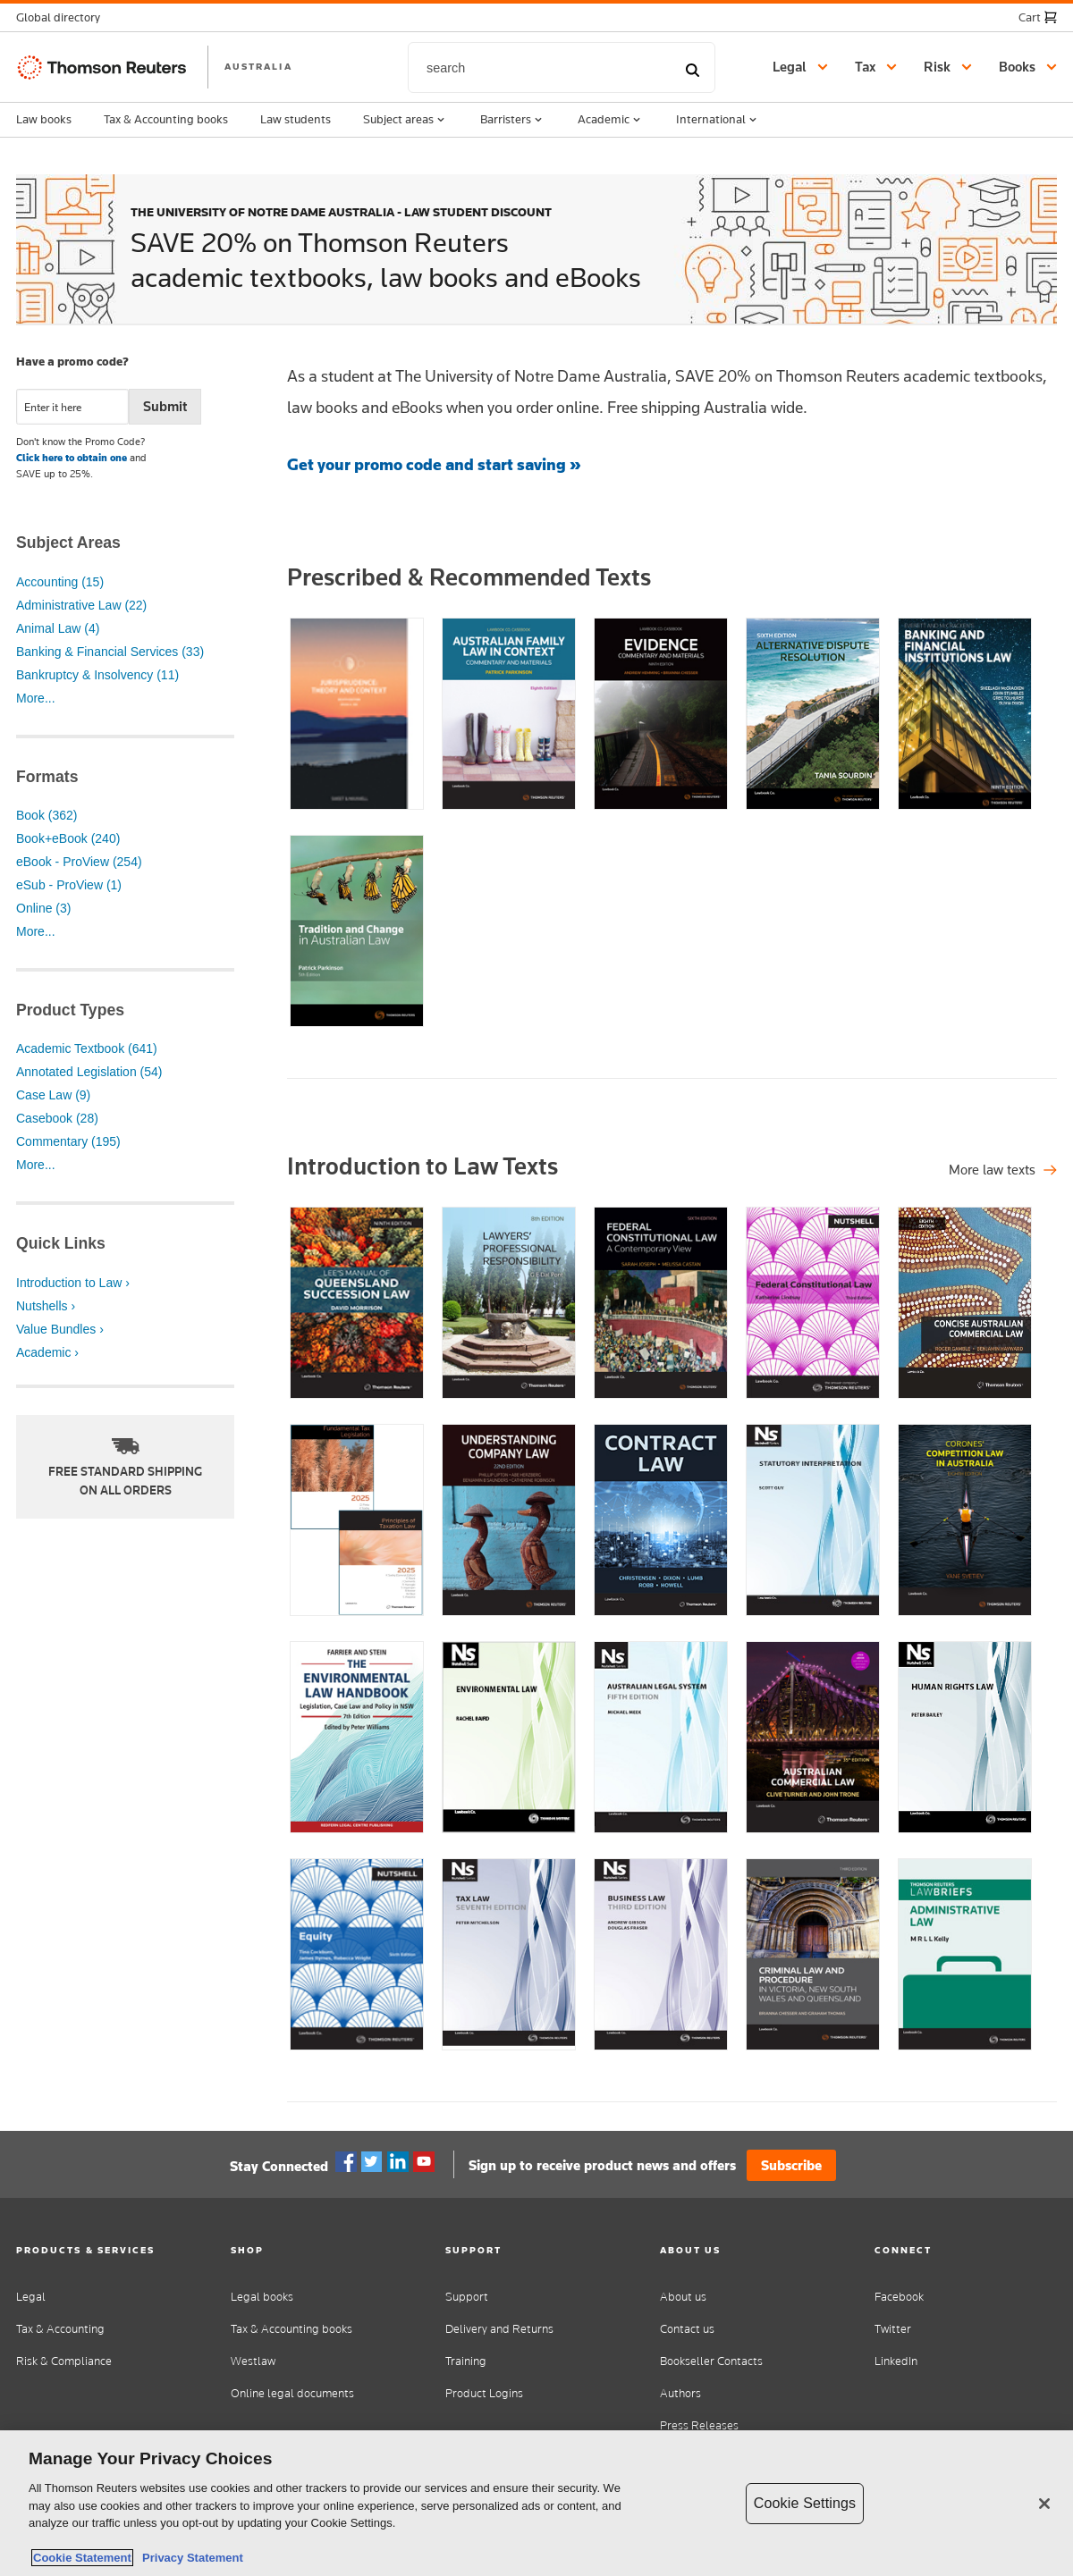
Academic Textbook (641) (86, 1048)
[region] (536, 2503)
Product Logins (484, 2393)
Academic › (47, 1352)
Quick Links (61, 1243)
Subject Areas (68, 542)
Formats (47, 777)
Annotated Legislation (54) (89, 1072)
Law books (44, 119)
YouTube (424, 2162)
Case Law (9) (53, 1095)
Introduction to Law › (73, 1282)
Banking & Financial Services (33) (110, 651)
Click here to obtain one (71, 457)
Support (466, 2296)
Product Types (70, 1010)
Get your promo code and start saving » (434, 464)
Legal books (262, 2296)
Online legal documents (292, 2393)
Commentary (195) (68, 1141)
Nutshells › (45, 1306)
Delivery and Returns (499, 2328)
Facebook (346, 2162)
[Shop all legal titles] (1003, 1170)
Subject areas (405, 120)
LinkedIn (895, 2361)
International (718, 120)
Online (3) (43, 908)
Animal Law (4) (57, 628)
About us (683, 2296)
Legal (31, 2296)
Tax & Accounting (60, 2328)
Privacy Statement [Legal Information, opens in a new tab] (189, 2557)
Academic (611, 120)
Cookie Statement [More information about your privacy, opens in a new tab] (82, 2557)
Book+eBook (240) (68, 838)
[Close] (1044, 2503)
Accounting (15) (60, 582)
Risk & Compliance (64, 2361)
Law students (295, 119)
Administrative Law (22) (81, 605)
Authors (680, 2393)
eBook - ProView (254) (79, 861)
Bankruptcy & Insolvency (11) (97, 675)
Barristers (512, 120)
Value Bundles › (60, 1329)
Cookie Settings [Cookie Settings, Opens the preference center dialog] (805, 2503)
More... (35, 698)
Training (465, 2361)
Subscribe (791, 2165)
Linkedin (398, 2162)
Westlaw (253, 2361)
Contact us (687, 2328)
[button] (63, 17)
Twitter (372, 2162)
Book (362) (46, 815)
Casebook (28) (57, 1118)
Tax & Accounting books (166, 119)
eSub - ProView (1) (69, 885)
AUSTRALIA (258, 66)
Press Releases (699, 2425)
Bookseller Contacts (711, 2361)
